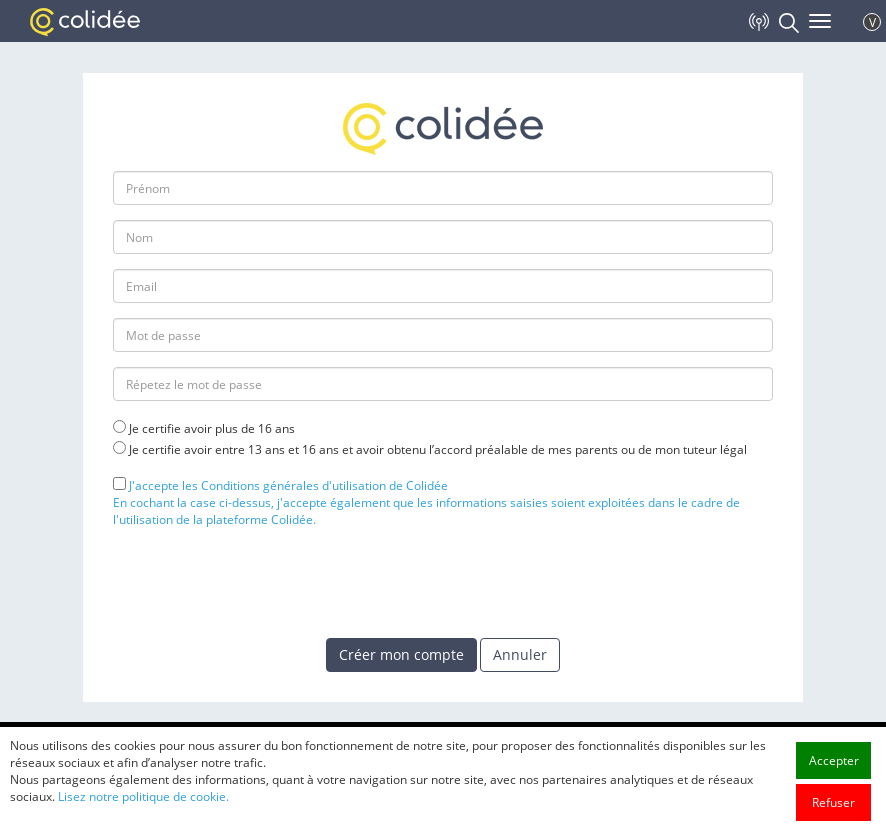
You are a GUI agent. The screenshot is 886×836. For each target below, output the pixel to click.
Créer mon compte (401, 654)
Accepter (834, 760)
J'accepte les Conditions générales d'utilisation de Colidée (288, 485)
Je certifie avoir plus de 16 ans (212, 428)
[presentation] (265, 582)
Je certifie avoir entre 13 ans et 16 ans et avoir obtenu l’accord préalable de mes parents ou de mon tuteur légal (438, 449)
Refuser (833, 802)
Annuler (520, 654)
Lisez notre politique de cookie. (143, 796)
